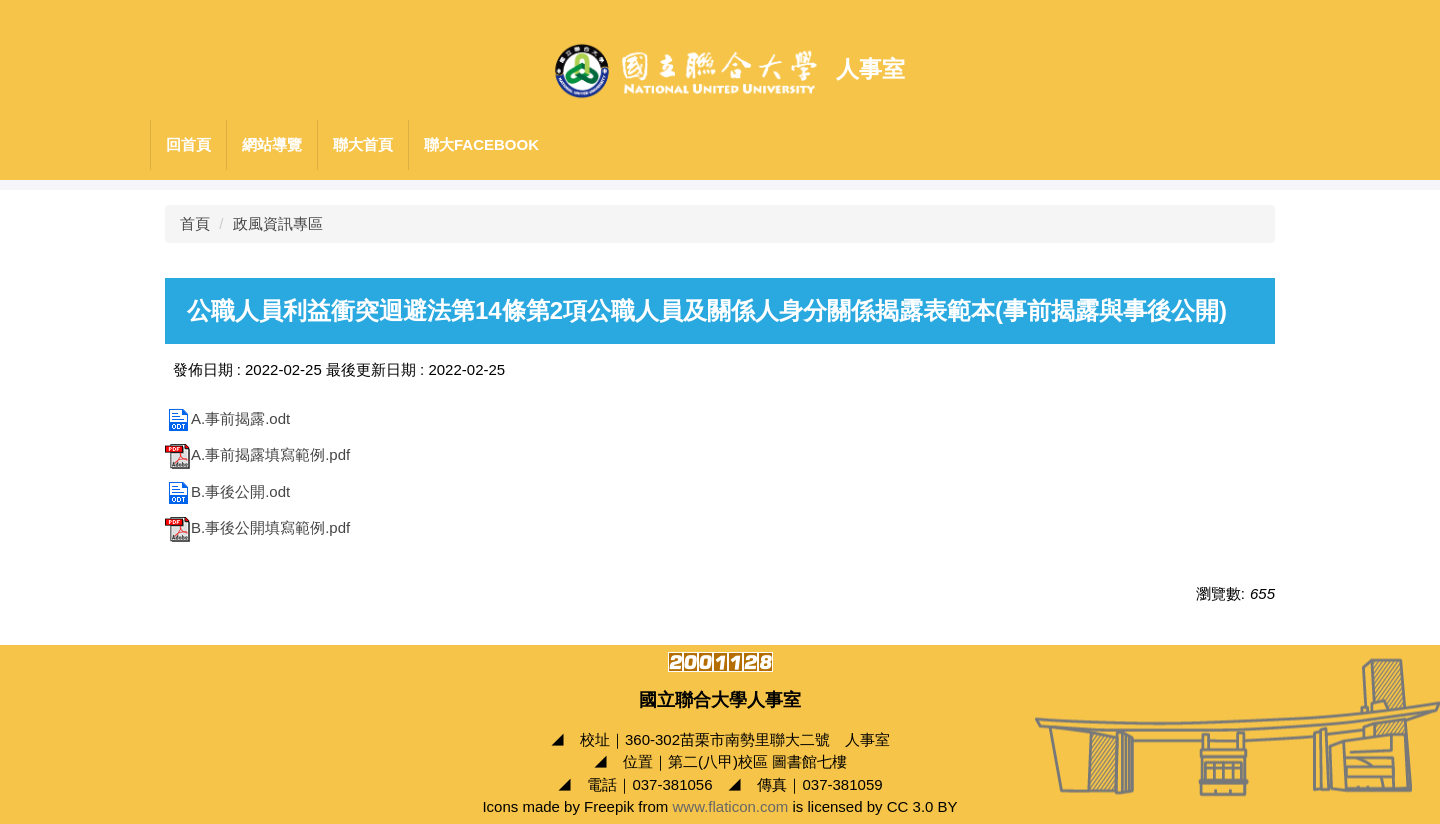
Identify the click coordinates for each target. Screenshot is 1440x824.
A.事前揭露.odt (227, 418)
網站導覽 (272, 144)
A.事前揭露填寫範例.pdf (257, 454)
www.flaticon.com (730, 806)
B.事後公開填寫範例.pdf (257, 527)
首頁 (195, 223)
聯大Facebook (481, 144)
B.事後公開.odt (227, 491)
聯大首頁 (363, 144)
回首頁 (188, 144)
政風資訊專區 (278, 223)
